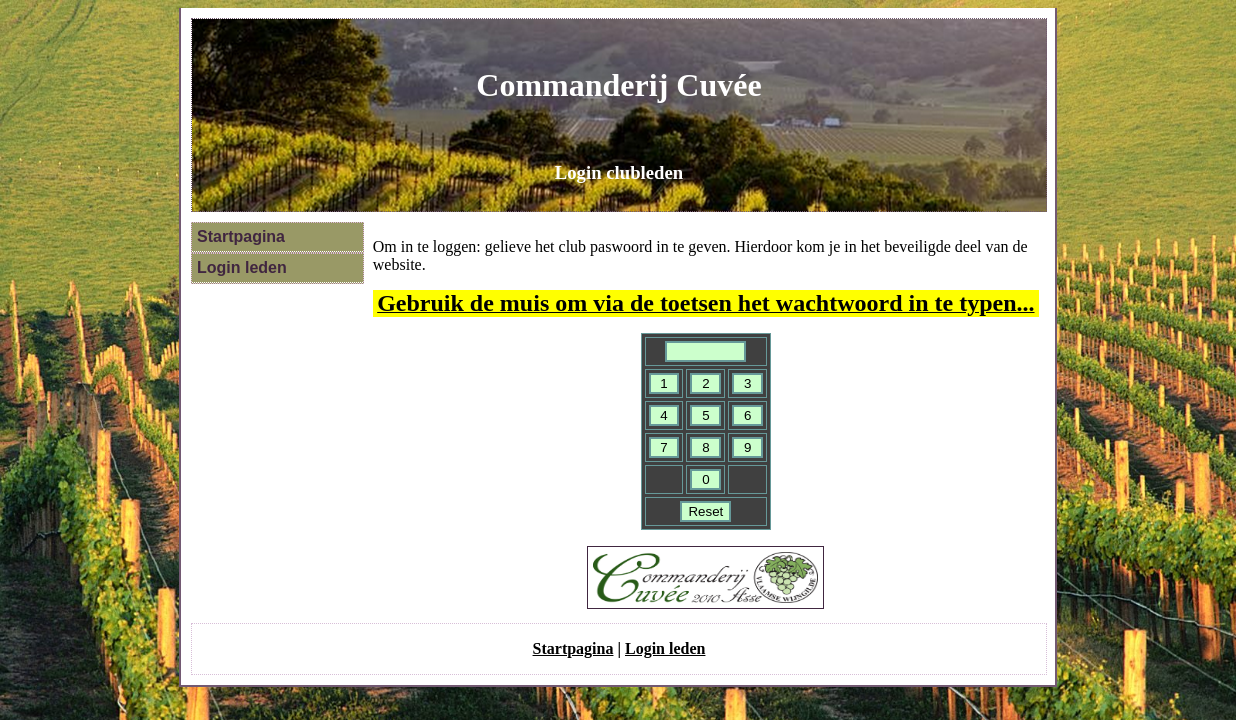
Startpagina (241, 236)
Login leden (242, 267)
